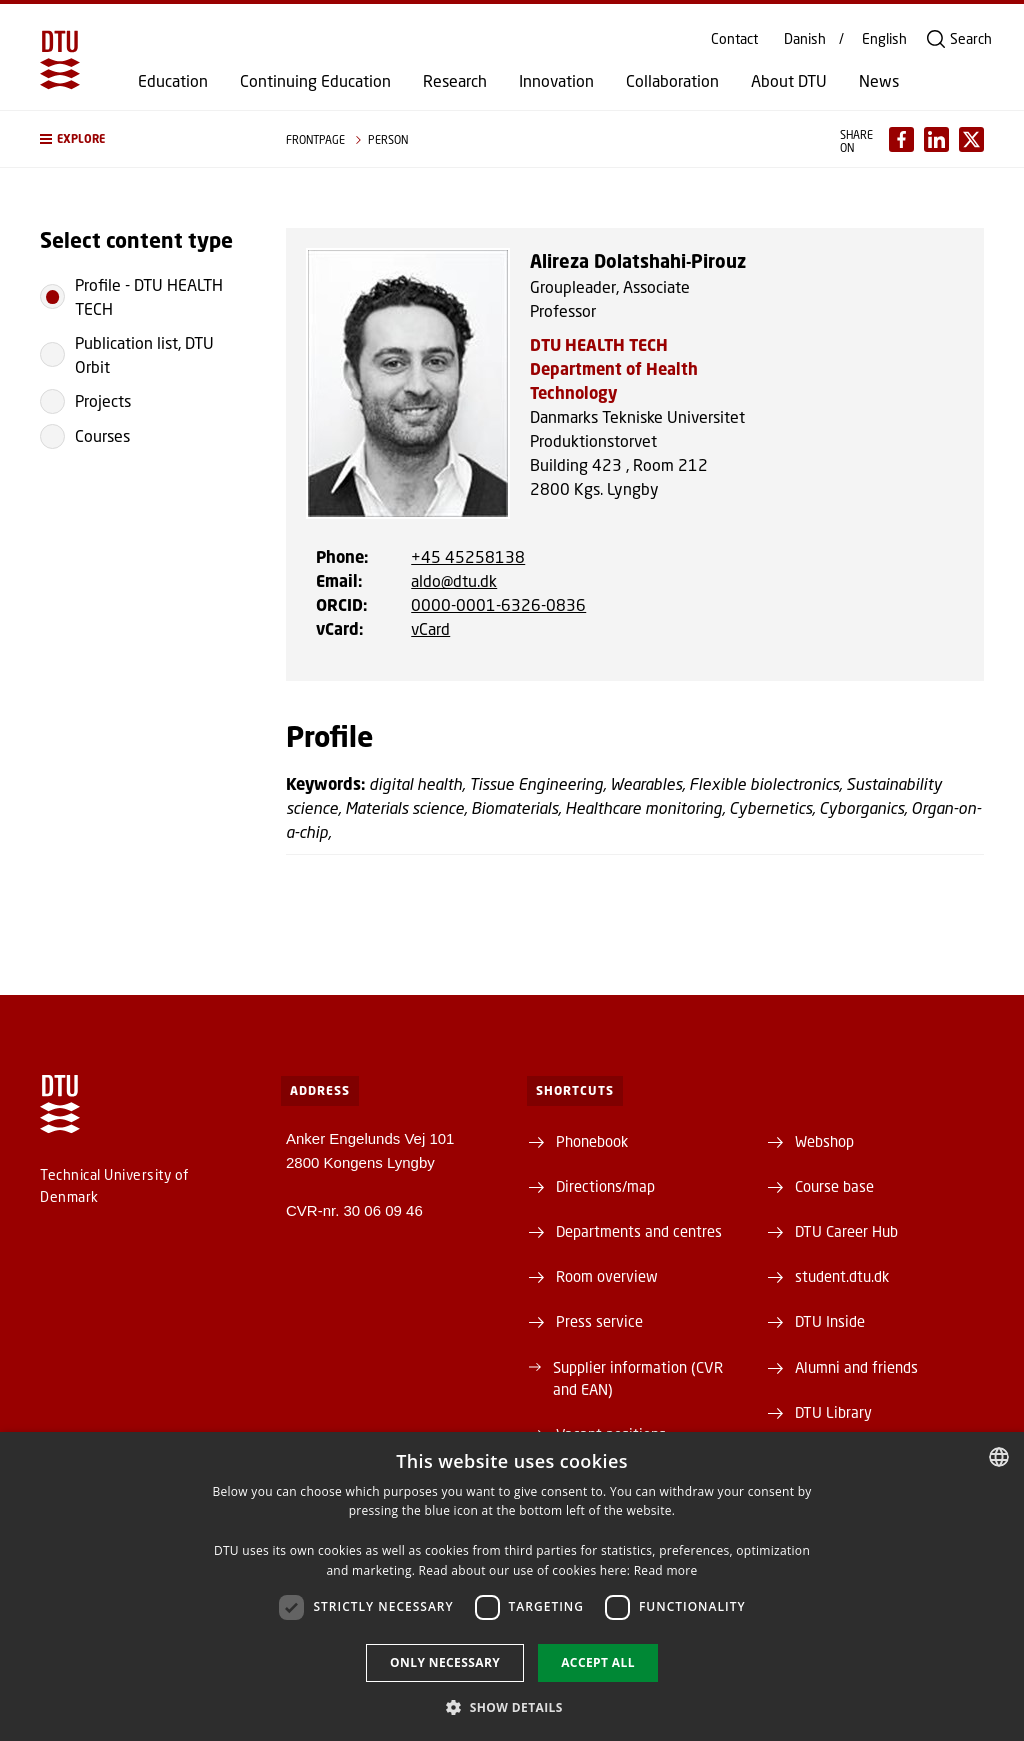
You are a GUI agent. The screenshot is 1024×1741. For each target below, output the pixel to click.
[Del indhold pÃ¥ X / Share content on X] (971, 139)
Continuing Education (315, 81)
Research (455, 81)
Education (173, 81)
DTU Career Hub (846, 1231)
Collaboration (672, 81)
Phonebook (592, 1141)
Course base (834, 1186)
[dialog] (512, 1586)
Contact (734, 39)
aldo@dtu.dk (454, 580)
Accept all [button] (598, 1662)
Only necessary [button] (445, 1662)
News (879, 81)
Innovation (556, 81)
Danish (805, 39)
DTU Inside (830, 1321)
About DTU (789, 81)
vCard (430, 628)
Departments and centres (639, 1231)
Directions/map (605, 1186)
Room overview (607, 1276)
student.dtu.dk (842, 1276)
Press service (599, 1321)
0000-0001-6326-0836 (498, 604)
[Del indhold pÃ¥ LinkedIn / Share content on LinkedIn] (936, 139)
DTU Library (833, 1412)
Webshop (824, 1141)
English (884, 39)
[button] (143, 139)
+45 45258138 (468, 556)
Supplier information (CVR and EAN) (638, 1378)
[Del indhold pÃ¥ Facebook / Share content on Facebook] (901, 139)
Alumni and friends (856, 1367)
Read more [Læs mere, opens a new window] (666, 1570)
